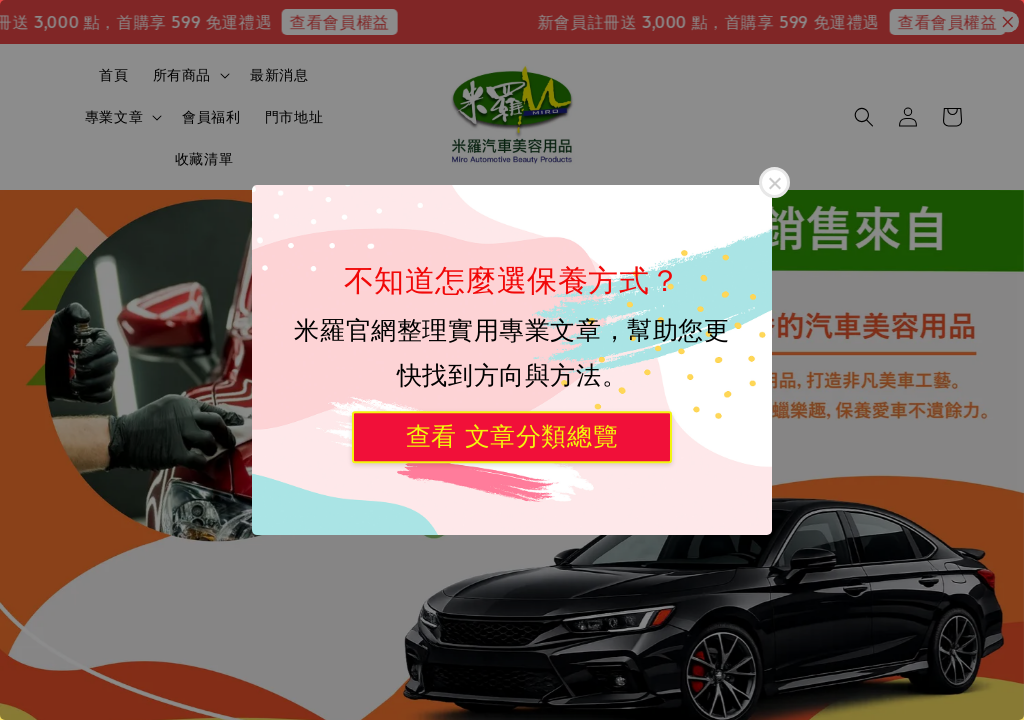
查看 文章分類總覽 (512, 436)
